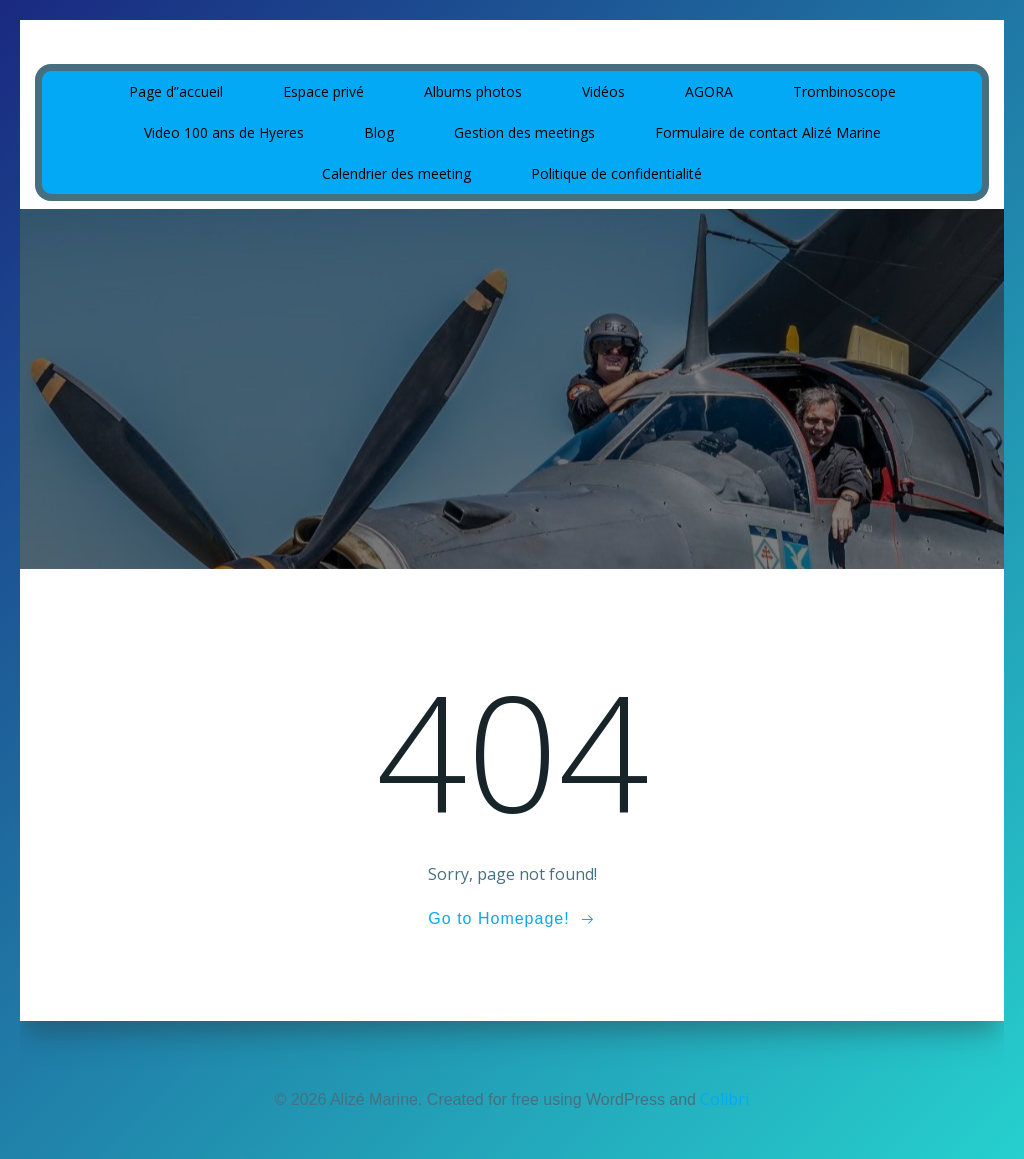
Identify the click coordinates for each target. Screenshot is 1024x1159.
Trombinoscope (844, 91)
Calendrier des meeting (396, 173)
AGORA (709, 91)
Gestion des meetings (524, 132)
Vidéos (603, 91)
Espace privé (323, 91)
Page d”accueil (176, 91)
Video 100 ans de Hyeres (224, 132)
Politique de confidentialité (616, 173)
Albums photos (473, 91)
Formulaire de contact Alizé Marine (768, 132)
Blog (379, 132)
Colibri (724, 1099)
